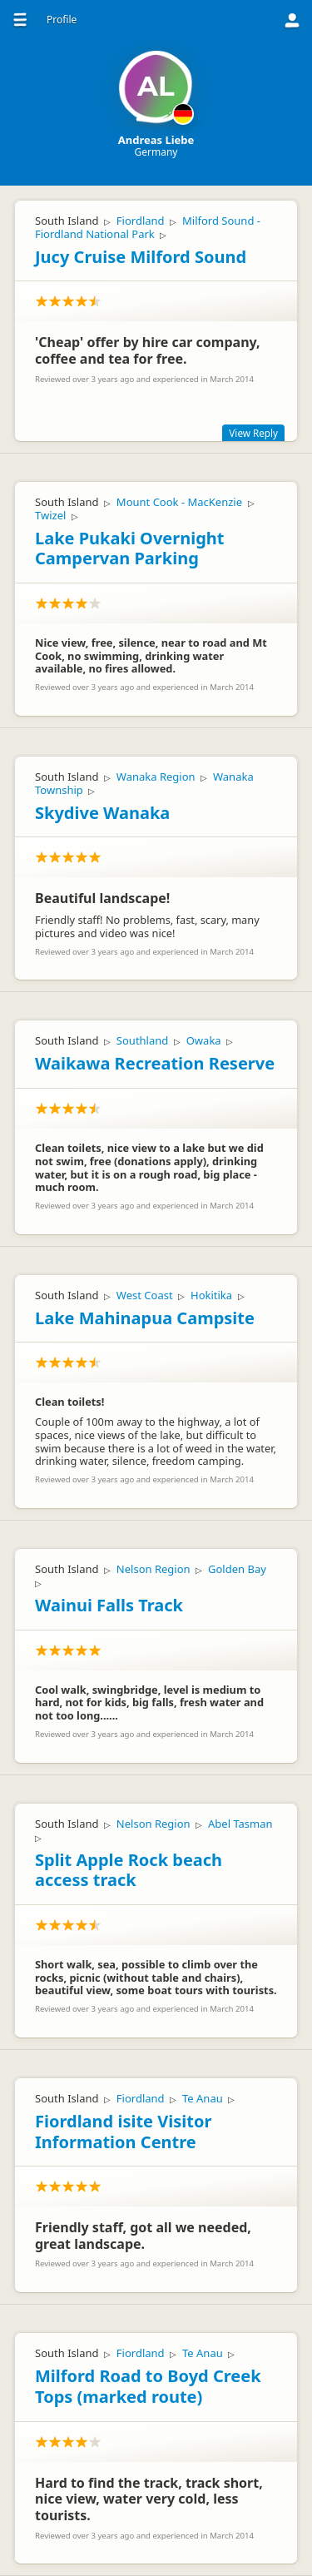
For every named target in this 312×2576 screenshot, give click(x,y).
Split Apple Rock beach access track (128, 1870)
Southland (142, 1040)
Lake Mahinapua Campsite (145, 1318)
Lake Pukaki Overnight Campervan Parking (130, 548)
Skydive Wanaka (102, 813)
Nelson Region (153, 1568)
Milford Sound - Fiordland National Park (147, 227)
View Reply (253, 432)
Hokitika (211, 1295)
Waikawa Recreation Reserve (155, 1063)
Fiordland (140, 220)
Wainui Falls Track (109, 1605)
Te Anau (202, 2098)
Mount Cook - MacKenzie (179, 501)
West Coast (144, 1295)
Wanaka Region (156, 776)
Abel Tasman (240, 1823)
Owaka (203, 1040)
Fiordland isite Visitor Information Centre (123, 2131)
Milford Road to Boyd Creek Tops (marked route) (148, 2386)
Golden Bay (237, 1568)
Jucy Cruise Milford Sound (140, 257)
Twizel (50, 515)
